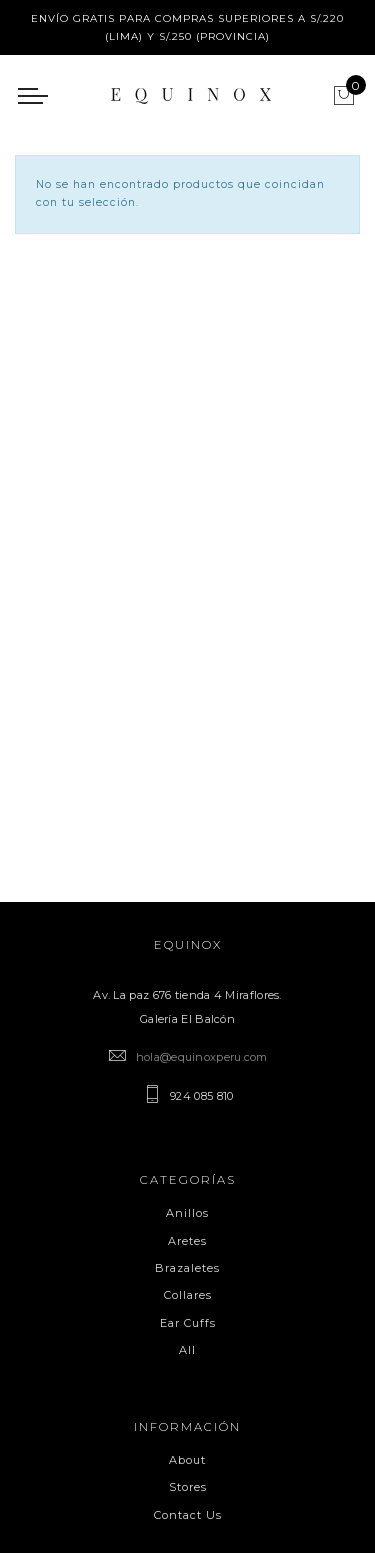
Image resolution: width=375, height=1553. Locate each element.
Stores (188, 1487)
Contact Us (188, 1515)
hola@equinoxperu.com (202, 1057)
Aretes (187, 1241)
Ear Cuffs (188, 1323)
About (187, 1460)
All (187, 1350)
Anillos (187, 1213)
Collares (188, 1295)
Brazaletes (187, 1268)
